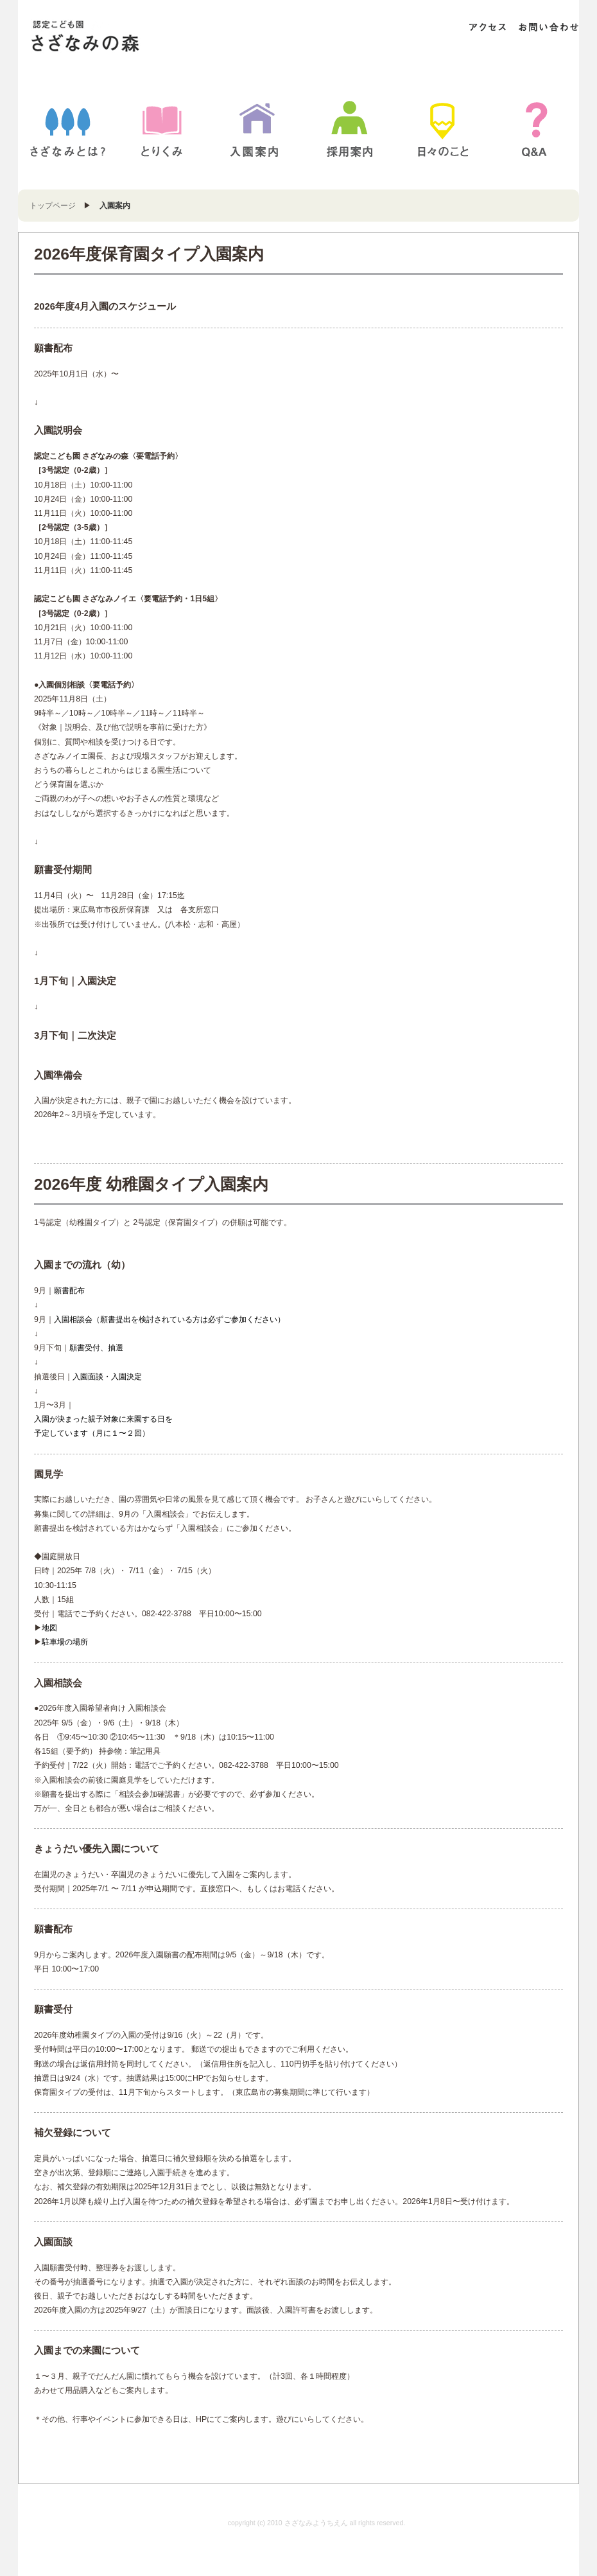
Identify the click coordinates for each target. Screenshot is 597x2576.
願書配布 (69, 1290)
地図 (49, 1627)
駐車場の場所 (65, 1641)
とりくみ (161, 128)
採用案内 (350, 128)
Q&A (536, 128)
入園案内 (254, 128)
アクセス (487, 26)
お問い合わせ (548, 26)
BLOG (443, 128)
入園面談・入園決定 (107, 1376)
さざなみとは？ (68, 128)
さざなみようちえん (110, 37)
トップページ (53, 205)
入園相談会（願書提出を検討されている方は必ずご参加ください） (169, 1319)
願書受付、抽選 (96, 1347)
